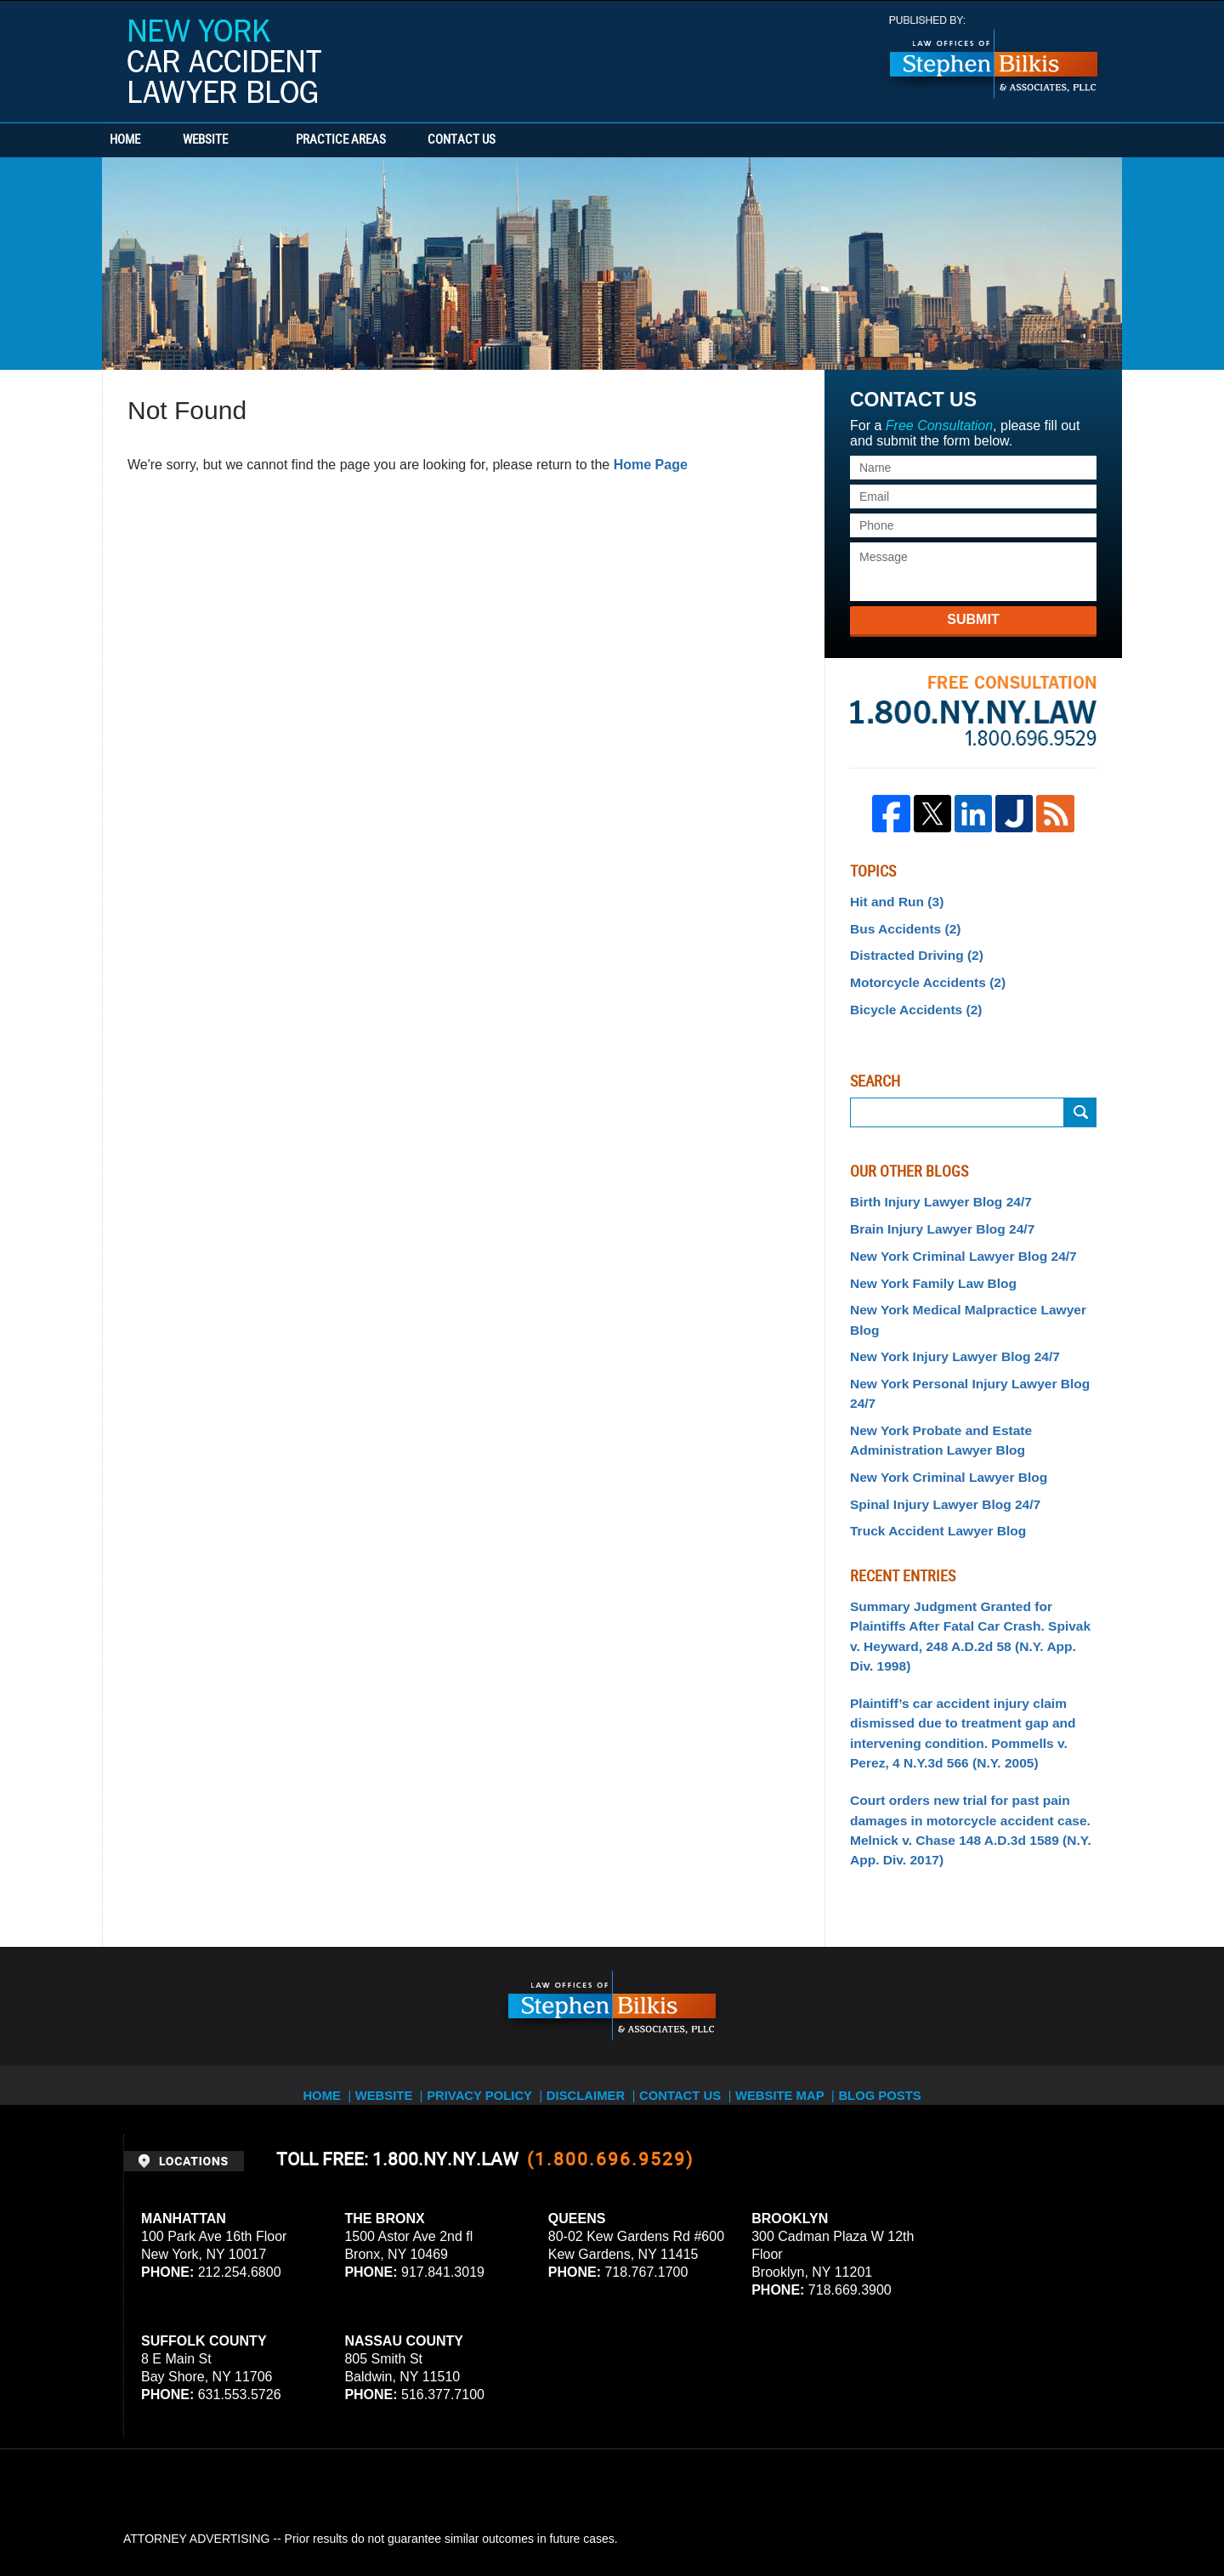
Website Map (794, 1971)
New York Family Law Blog (925, 1266)
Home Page (651, 464)
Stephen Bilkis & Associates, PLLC (314, 2515)
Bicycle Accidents (909, 1000)
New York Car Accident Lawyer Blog (224, 61)
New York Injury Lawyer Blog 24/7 (945, 1316)
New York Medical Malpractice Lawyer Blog (971, 1290)
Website (257, 140)
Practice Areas (393, 140)
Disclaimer (592, 1971)
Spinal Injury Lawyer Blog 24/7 (936, 1433)
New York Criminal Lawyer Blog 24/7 (952, 1240)
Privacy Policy (485, 1971)
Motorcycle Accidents (920, 975)
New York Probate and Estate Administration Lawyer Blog (932, 1374)
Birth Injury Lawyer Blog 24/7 (932, 1191)
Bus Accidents (900, 925)
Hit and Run (892, 900)
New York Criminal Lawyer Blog (939, 1409)
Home (151, 140)
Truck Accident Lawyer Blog (929, 1459)
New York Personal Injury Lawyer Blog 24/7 (971, 1341)
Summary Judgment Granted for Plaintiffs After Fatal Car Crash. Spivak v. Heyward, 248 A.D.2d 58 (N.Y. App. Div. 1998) (968, 1550)
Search (1080, 1103)
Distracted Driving (910, 949)
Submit (973, 619)
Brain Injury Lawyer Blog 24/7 (933, 1216)
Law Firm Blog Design (1019, 2515)
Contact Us (540, 140)
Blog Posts (898, 1971)
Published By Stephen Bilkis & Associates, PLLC (994, 57)
